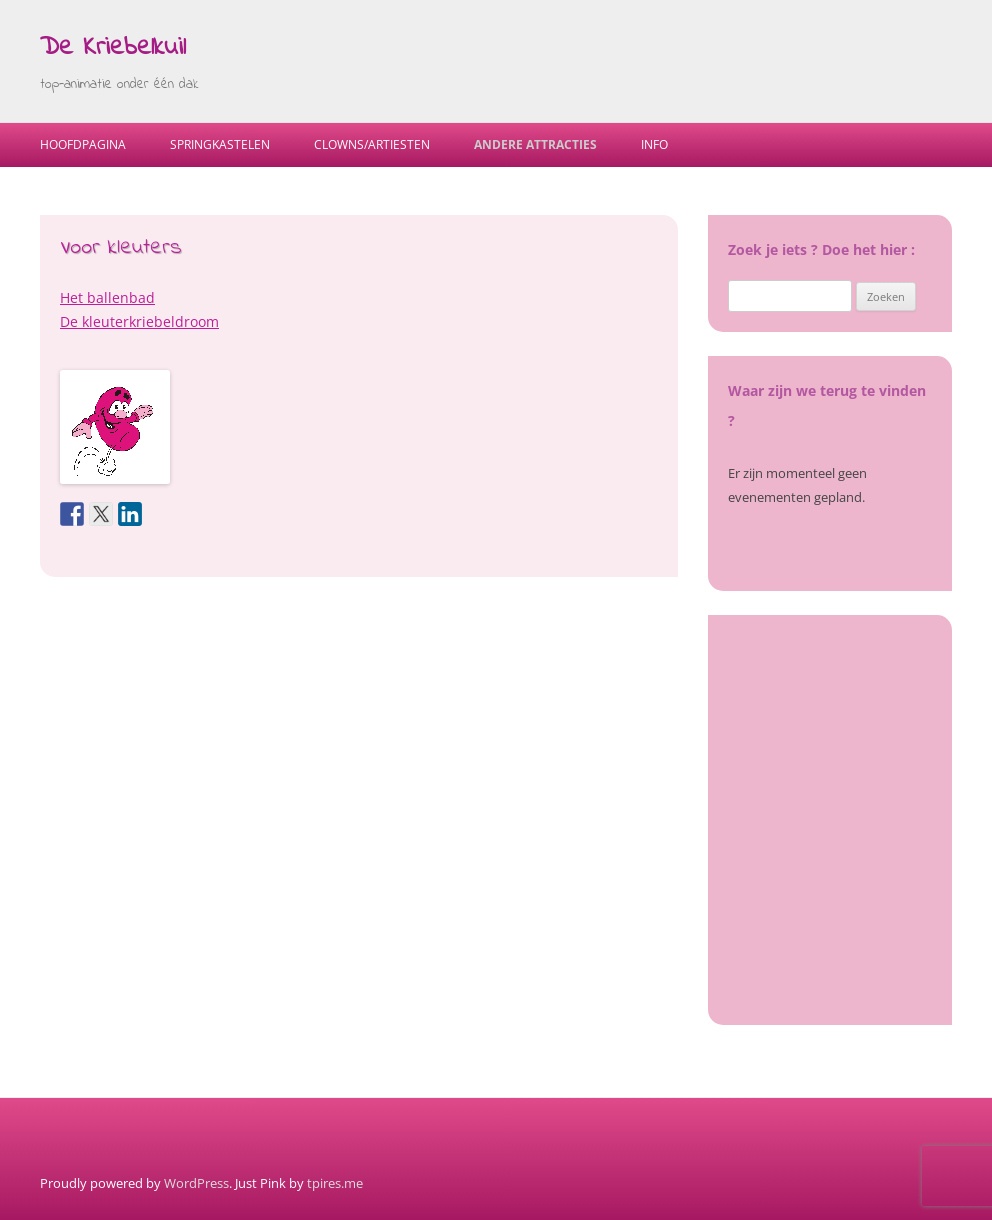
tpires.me (335, 1183)
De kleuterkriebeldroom (139, 321)
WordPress (196, 1183)
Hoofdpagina (83, 144)
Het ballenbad (107, 297)
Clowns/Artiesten (372, 144)
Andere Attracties (535, 144)
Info (654, 144)
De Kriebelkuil (113, 48)
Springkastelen (220, 144)
